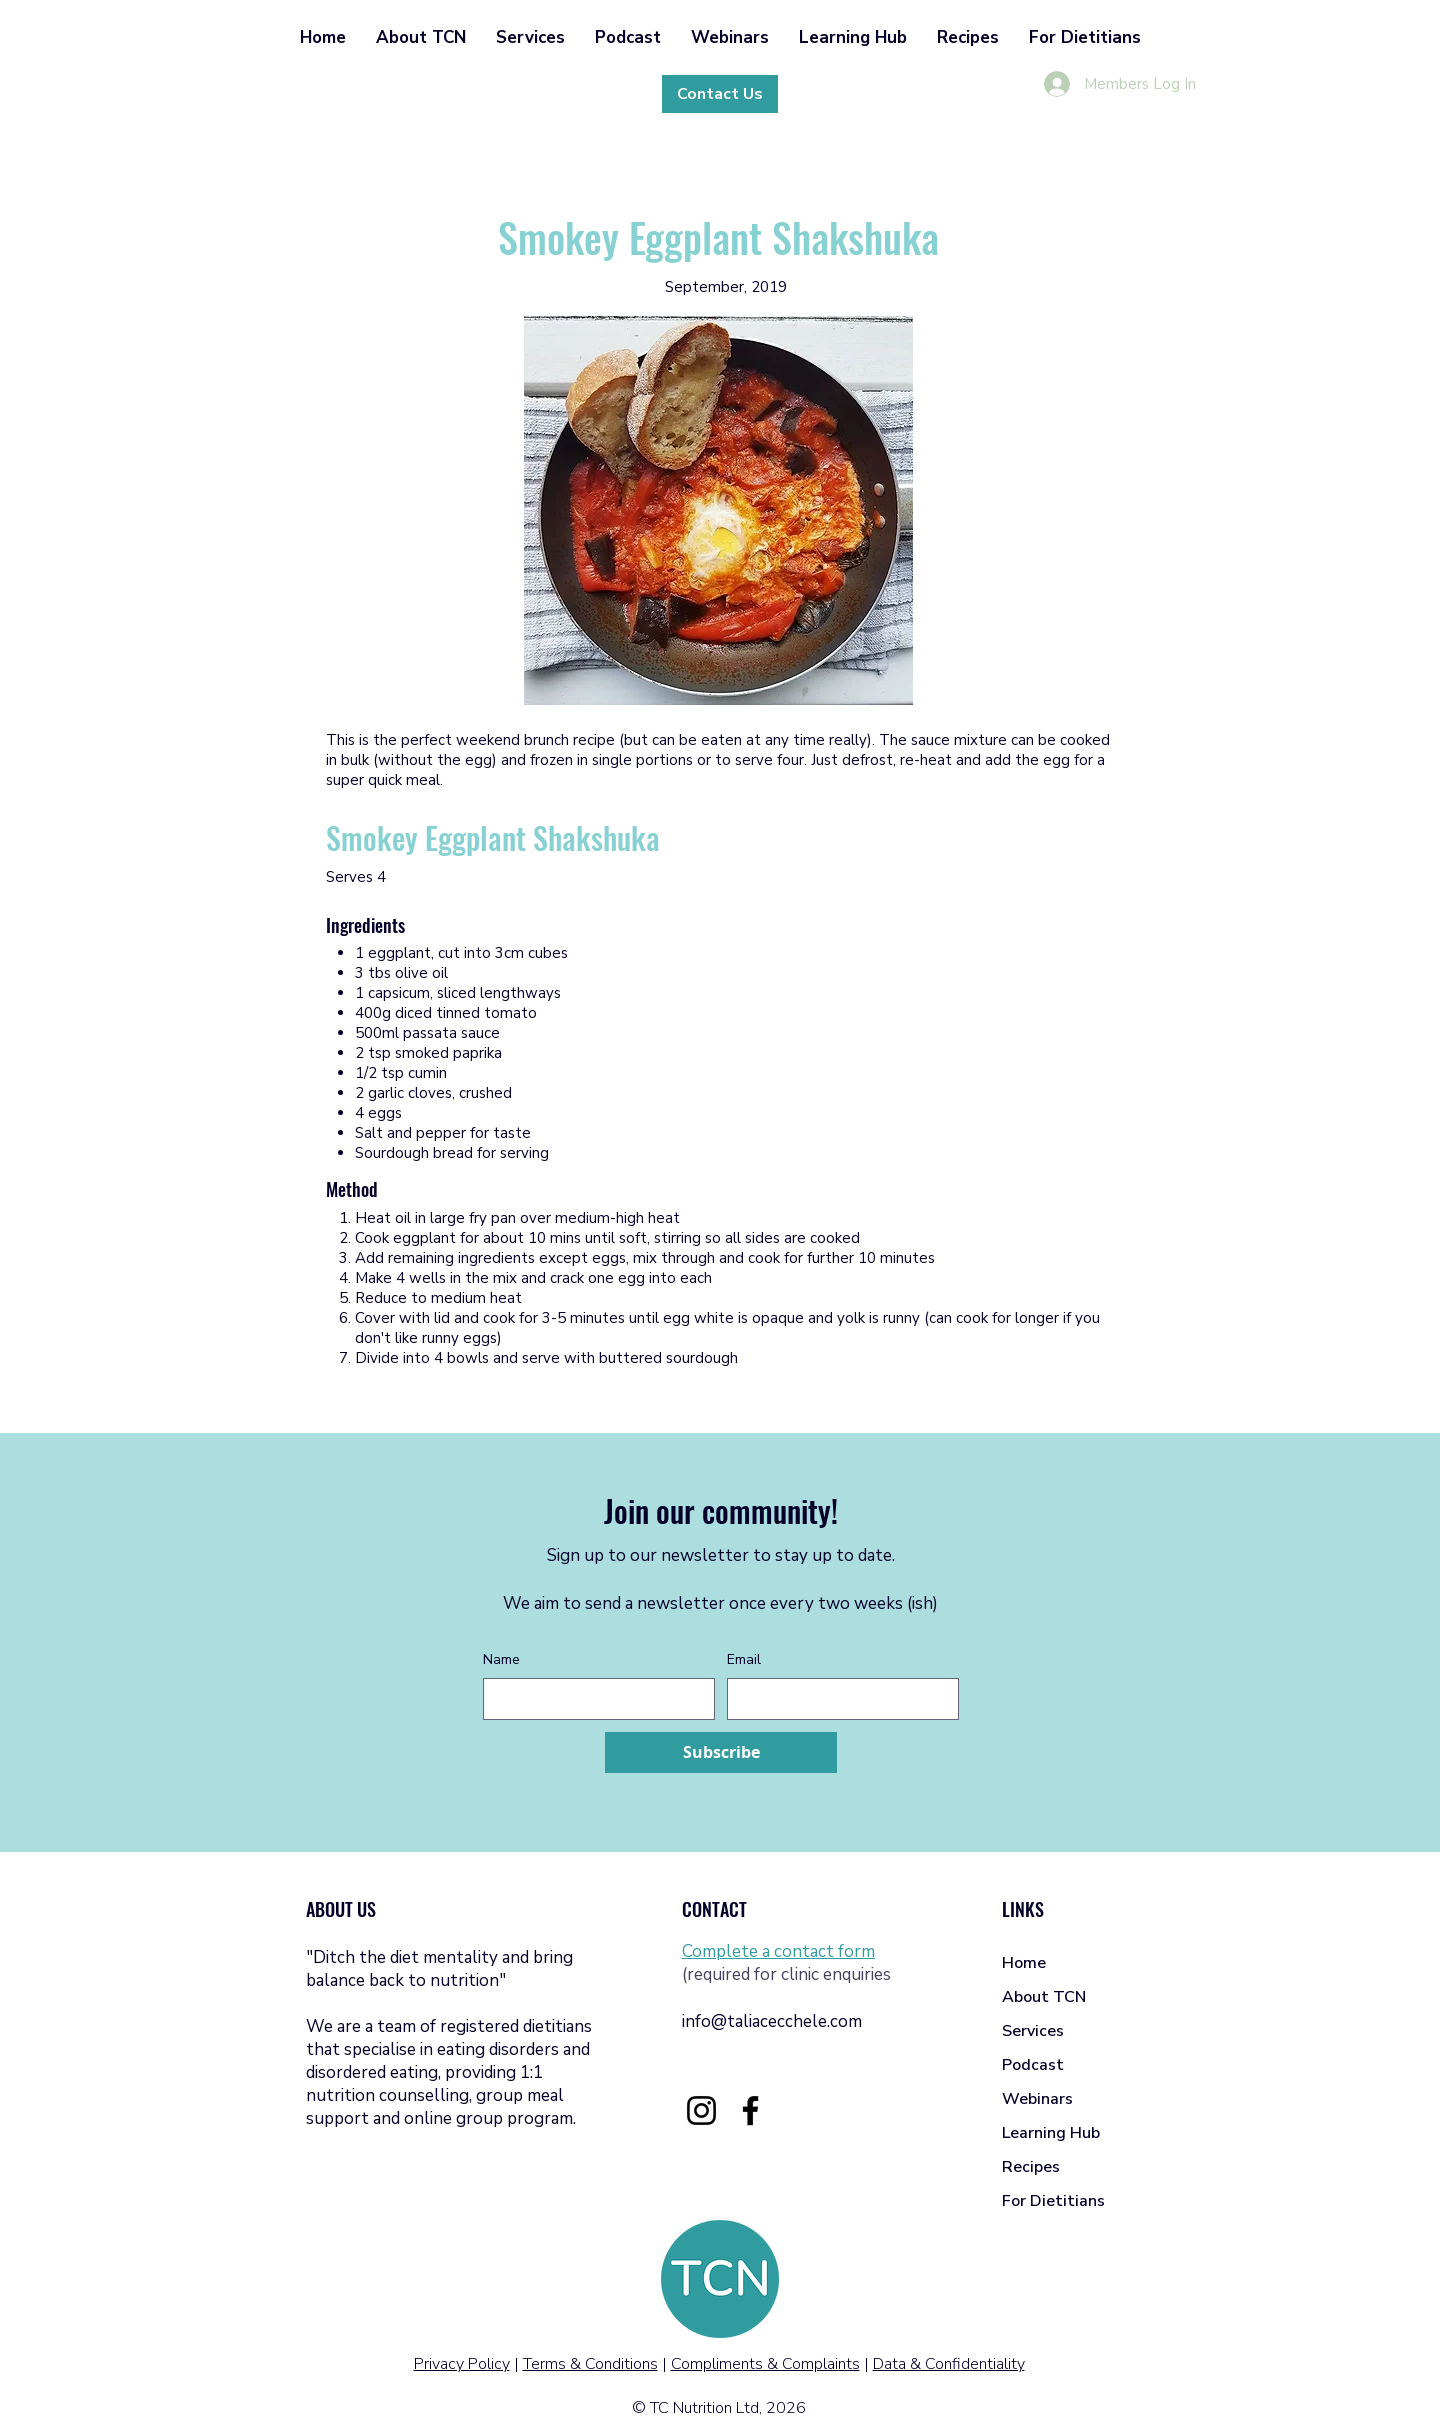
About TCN (1044, 1997)
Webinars (1037, 2099)
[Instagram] (701, 2110)
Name (501, 1659)
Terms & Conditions (590, 2364)
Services (1033, 2031)
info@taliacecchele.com (772, 2021)
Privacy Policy (462, 2364)
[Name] (593, 1699)
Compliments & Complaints (765, 2364)
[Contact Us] (720, 94)
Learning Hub (1051, 2133)
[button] (421, 37)
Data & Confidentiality (949, 2364)
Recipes (1031, 2167)
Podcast (1033, 2065)
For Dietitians (1053, 2201)
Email (744, 1659)
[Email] (837, 1699)
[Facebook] (750, 2110)
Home (1024, 1963)
